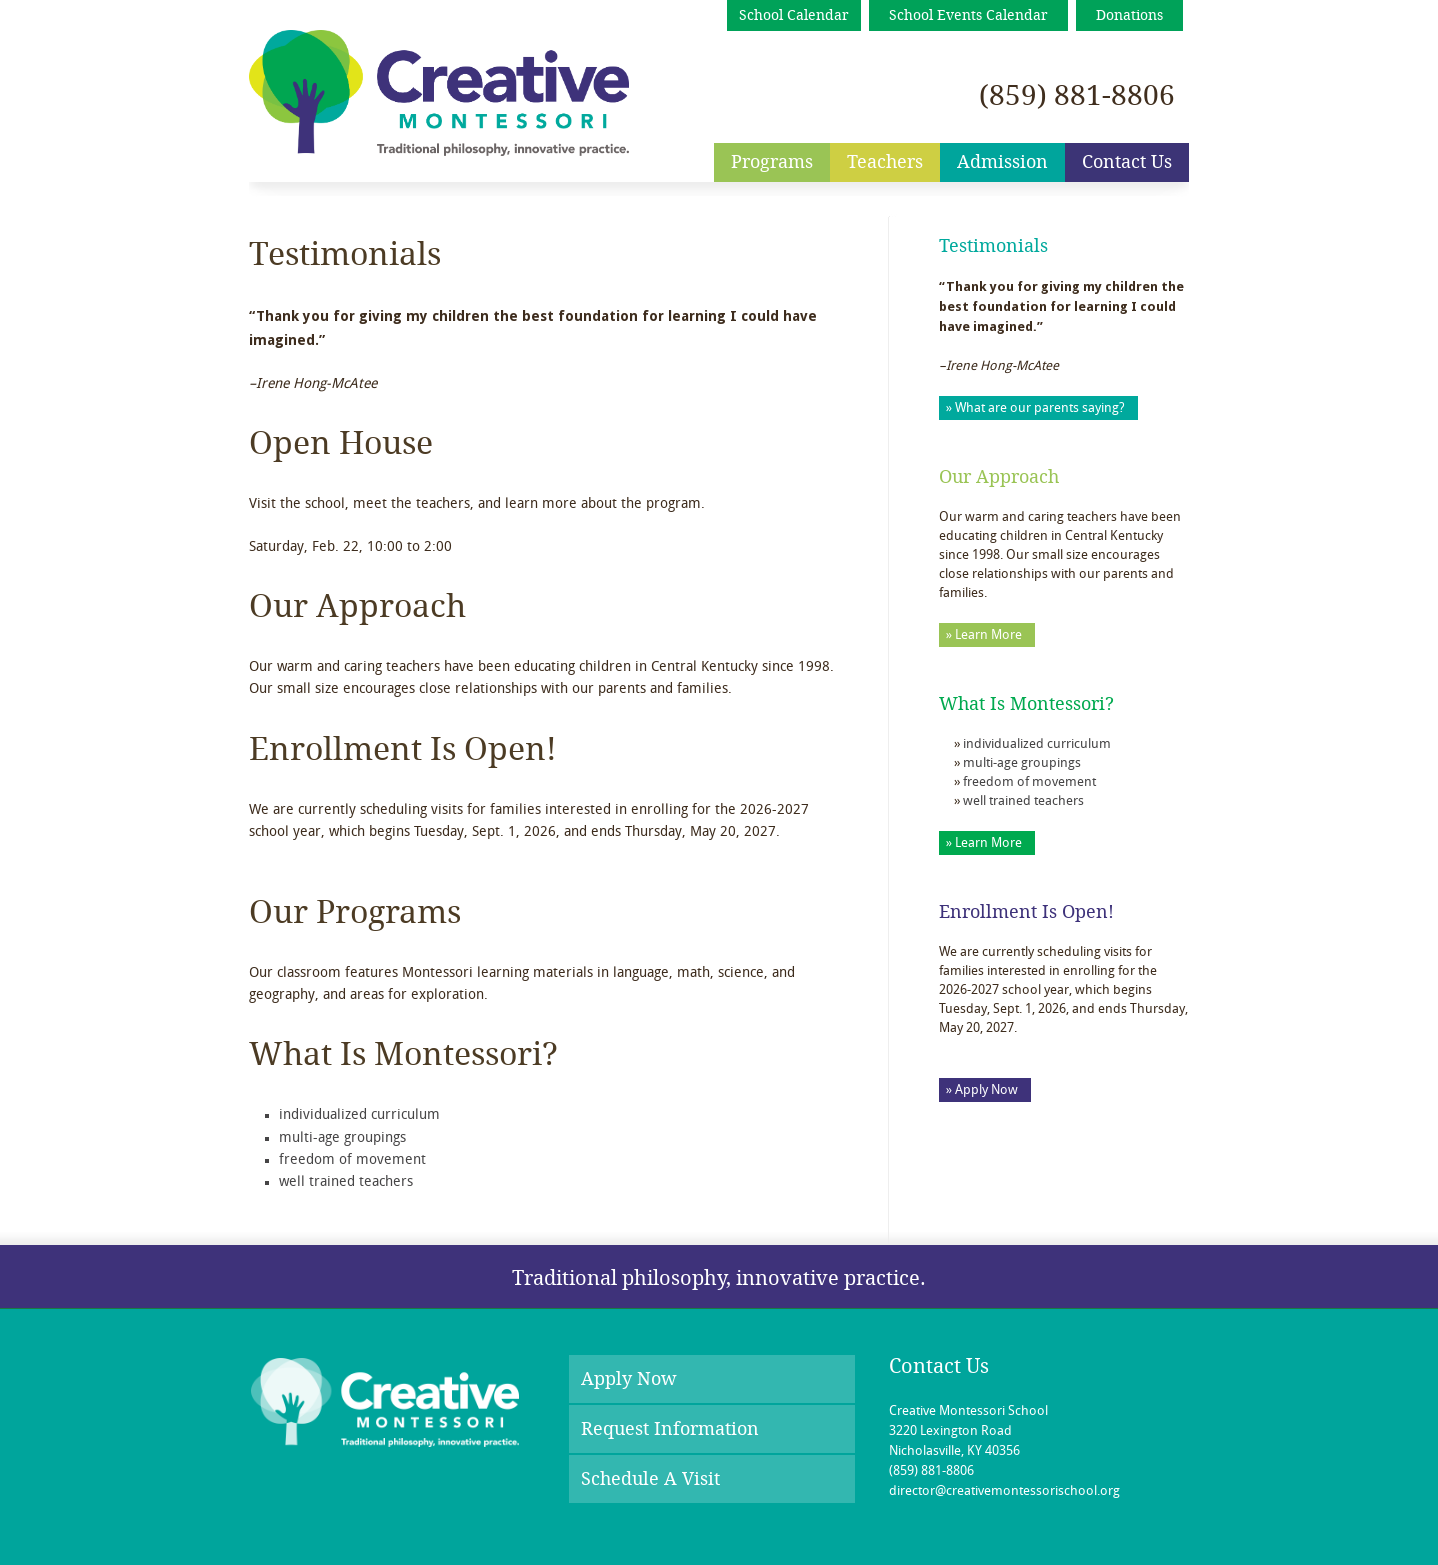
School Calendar (794, 15)
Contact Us (1127, 162)
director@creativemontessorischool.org (1004, 1491)
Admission (1002, 162)
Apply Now (629, 1379)
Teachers (885, 162)
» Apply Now (982, 1090)
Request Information (670, 1429)
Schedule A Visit (650, 1479)
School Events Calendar (968, 15)
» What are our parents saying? (1035, 408)
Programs (772, 162)
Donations (1129, 15)
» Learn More (984, 635)
